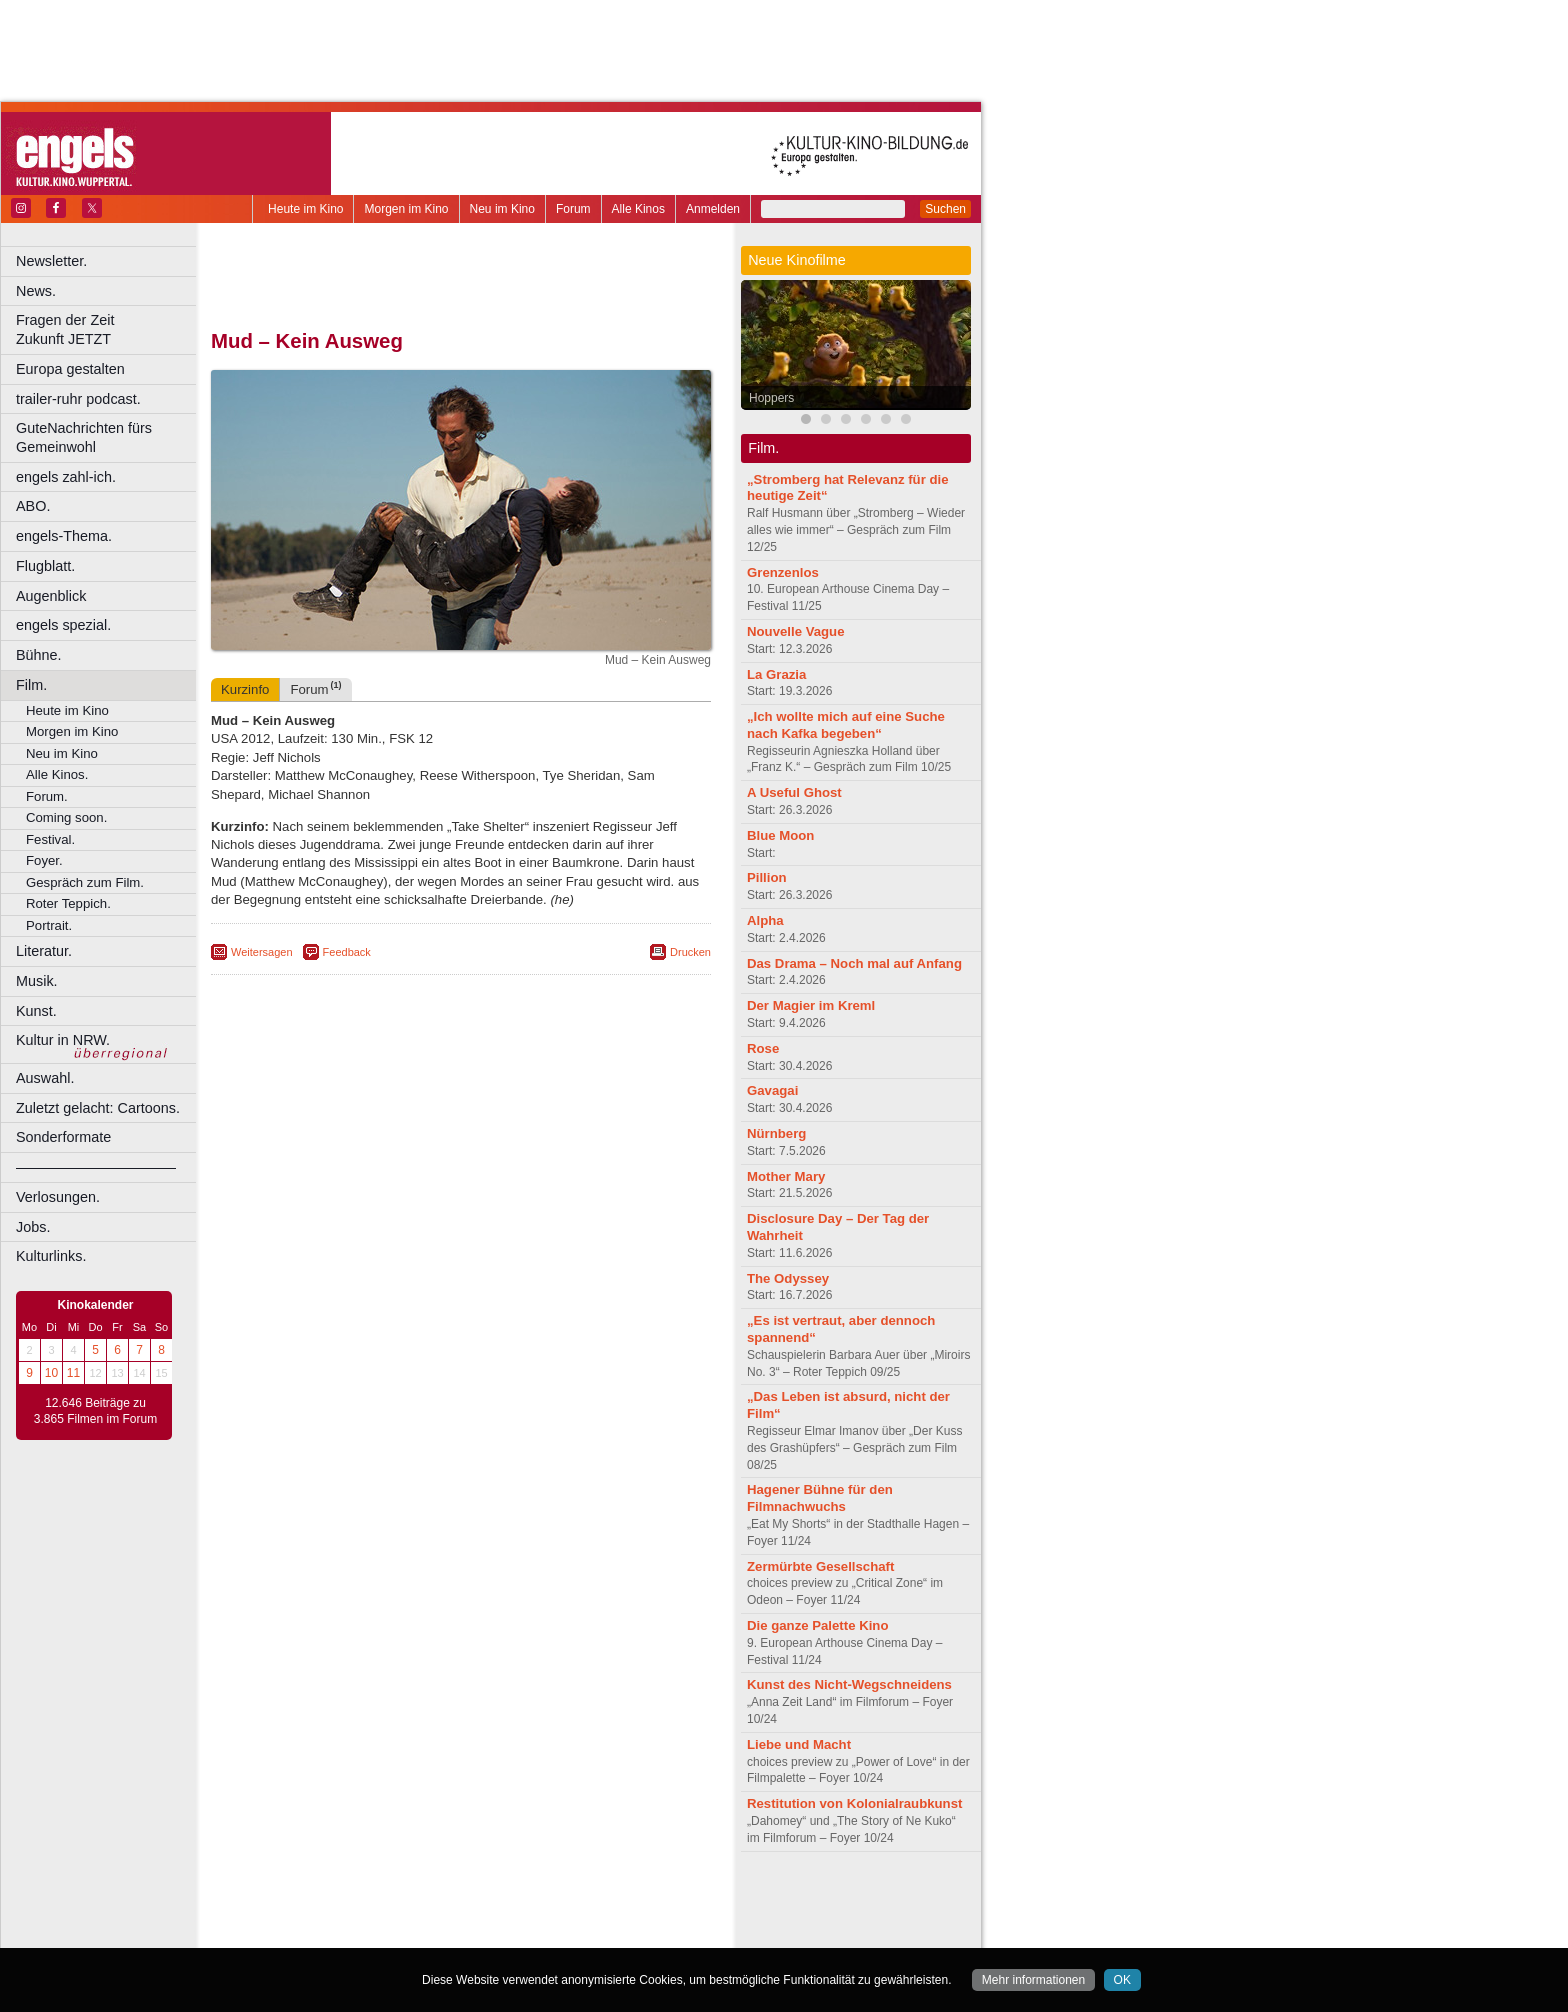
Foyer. (44, 860)
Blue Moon (780, 835)
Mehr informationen (1033, 1980)
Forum (573, 209)
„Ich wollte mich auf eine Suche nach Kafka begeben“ (846, 725)
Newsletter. (51, 261)
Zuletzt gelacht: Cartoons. (98, 1108)
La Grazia (776, 674)
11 (73, 1373)
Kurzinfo (245, 689)
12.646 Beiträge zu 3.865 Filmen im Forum (95, 1411)
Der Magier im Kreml (811, 1005)
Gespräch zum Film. (85, 882)
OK (1122, 1980)
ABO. (33, 506)
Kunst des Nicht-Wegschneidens (849, 1684)
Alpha (765, 920)
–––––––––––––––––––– (96, 1167)
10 (51, 1373)
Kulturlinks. (51, 1256)
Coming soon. (66, 817)
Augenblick (51, 596)
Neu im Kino (502, 209)
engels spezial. (63, 625)
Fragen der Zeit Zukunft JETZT (108, 329)
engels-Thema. (64, 536)
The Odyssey (788, 1278)
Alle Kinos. (57, 774)
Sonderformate (63, 1137)
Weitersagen (262, 952)
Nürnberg (776, 1133)
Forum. (47, 796)
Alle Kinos (638, 209)
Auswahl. (45, 1078)
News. (36, 291)
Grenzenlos (783, 572)
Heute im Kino (305, 209)
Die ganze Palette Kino (817, 1625)
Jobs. (33, 1227)
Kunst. (36, 1011)
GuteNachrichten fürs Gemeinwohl (84, 437)
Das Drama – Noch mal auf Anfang (854, 963)
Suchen (945, 209)
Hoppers (771, 398)
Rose (763, 1048)
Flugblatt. (45, 566)
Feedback (347, 952)
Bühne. (39, 655)
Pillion (767, 877)
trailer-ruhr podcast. (78, 399)
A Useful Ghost (794, 792)
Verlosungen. (58, 1197)
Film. (31, 685)
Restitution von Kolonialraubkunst (854, 1803)
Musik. (37, 981)
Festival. (50, 839)
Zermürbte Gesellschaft (820, 1566)
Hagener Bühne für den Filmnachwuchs (820, 1498)
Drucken (690, 952)
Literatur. (44, 951)
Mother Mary (786, 1176)
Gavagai (772, 1090)
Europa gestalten (70, 369)
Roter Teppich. (68, 903)
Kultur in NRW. (63, 1040)
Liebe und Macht (799, 1744)
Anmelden (713, 209)
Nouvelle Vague (795, 631)
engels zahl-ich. (66, 477)
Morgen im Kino (406, 209)
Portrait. (49, 925)
